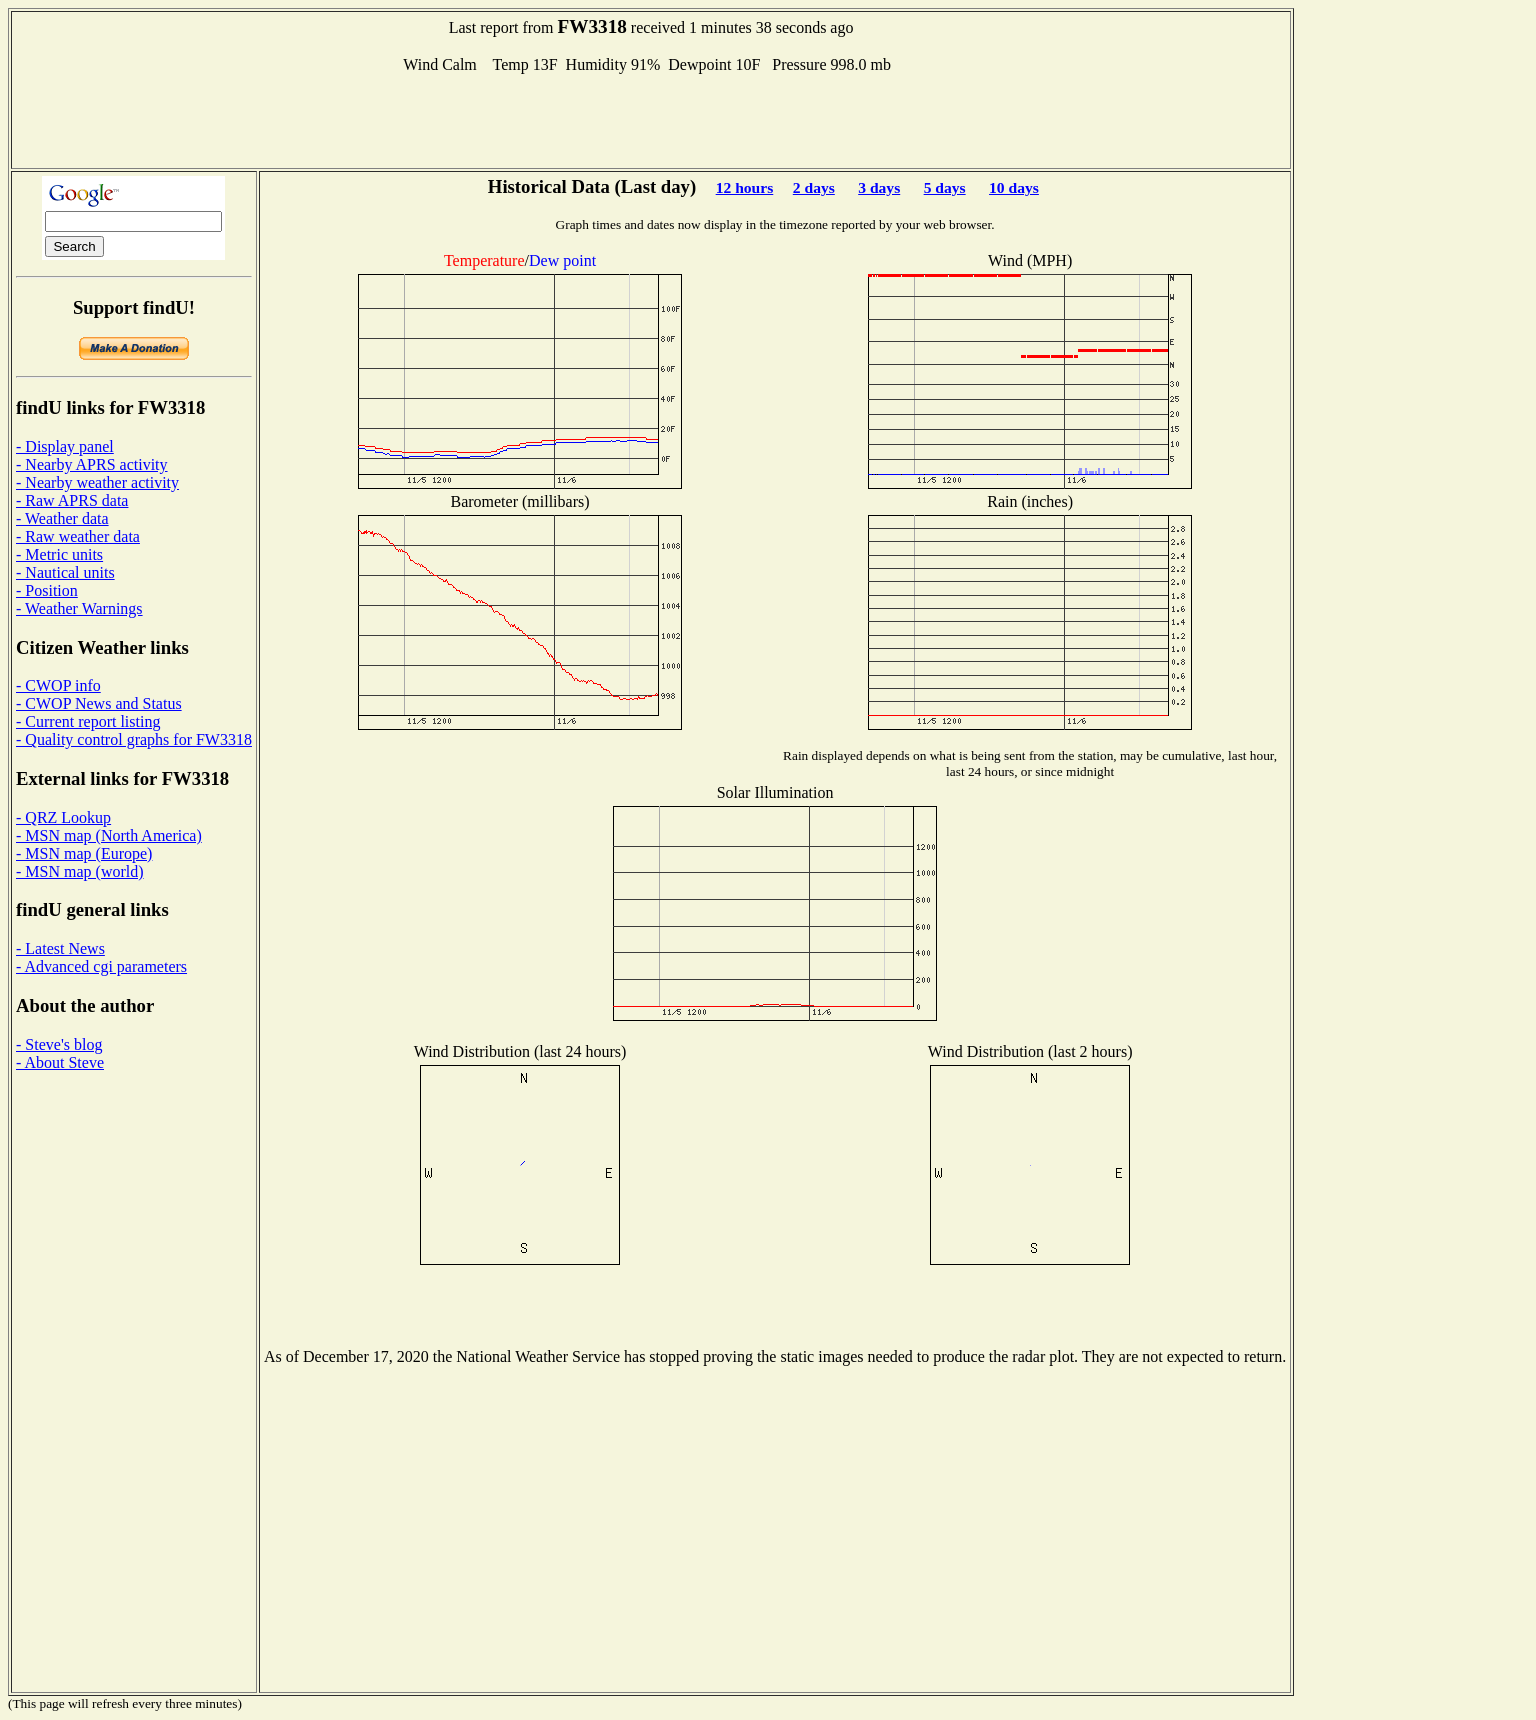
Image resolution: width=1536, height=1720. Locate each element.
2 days (814, 187)
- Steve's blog (59, 1044)
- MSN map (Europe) (84, 853)
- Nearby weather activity (97, 482)
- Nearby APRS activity (92, 464)
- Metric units (59, 554)
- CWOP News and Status (99, 703)
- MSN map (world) (80, 871)
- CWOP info (58, 685)
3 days (879, 187)
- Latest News (60, 948)
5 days (945, 187)
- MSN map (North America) (109, 835)
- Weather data (62, 518)
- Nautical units (65, 572)
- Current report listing (88, 721)
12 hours (745, 187)
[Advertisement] (651, 119)
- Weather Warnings (79, 608)
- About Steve (60, 1062)
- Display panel (65, 446)
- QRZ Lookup (63, 817)
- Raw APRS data (72, 500)
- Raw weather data (78, 536)
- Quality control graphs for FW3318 (134, 739)
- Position (47, 590)
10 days (1014, 187)
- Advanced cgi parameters (101, 966)
